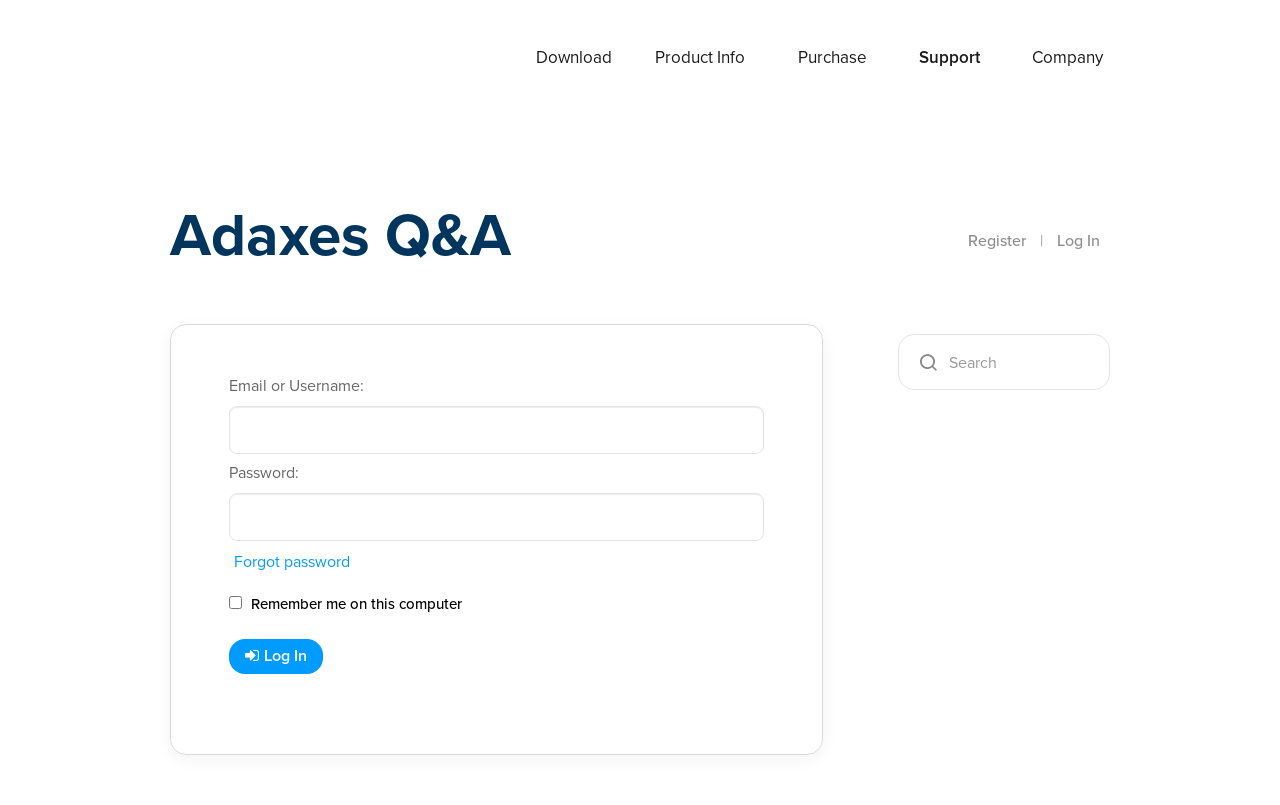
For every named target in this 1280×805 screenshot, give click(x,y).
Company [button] (1067, 57)
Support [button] (949, 57)
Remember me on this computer (345, 604)
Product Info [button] (700, 57)
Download (574, 57)
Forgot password (292, 561)
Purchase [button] (832, 57)
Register (997, 240)
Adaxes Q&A (340, 234)
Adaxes (219, 59)
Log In (1078, 240)
